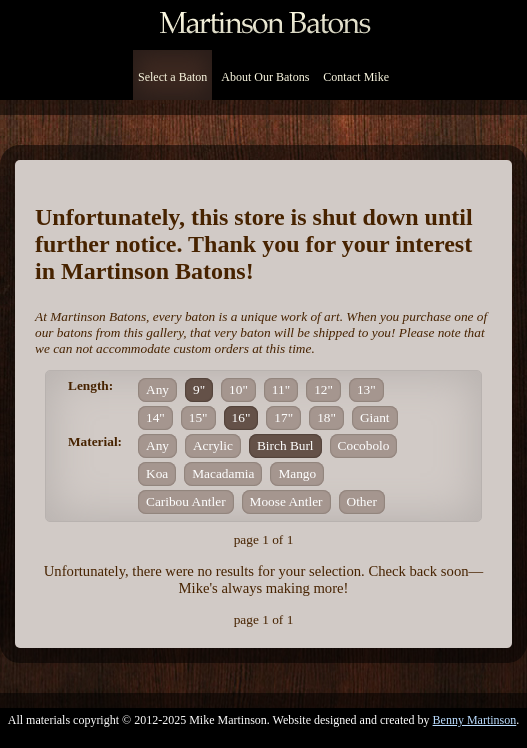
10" (238, 389)
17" (283, 417)
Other (362, 501)
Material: (95, 441)
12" (323, 389)
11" (281, 389)
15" (198, 417)
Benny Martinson (475, 720)
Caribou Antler (186, 501)
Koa (157, 473)
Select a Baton (172, 77)
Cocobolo (364, 445)
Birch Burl (285, 445)
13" (366, 389)
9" (199, 389)
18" (326, 417)
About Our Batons (265, 77)
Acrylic (213, 445)
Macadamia (223, 473)
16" (241, 417)
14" (155, 417)
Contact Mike (356, 77)
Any (157, 389)
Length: (90, 385)
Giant (375, 417)
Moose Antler (286, 501)
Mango (297, 473)
